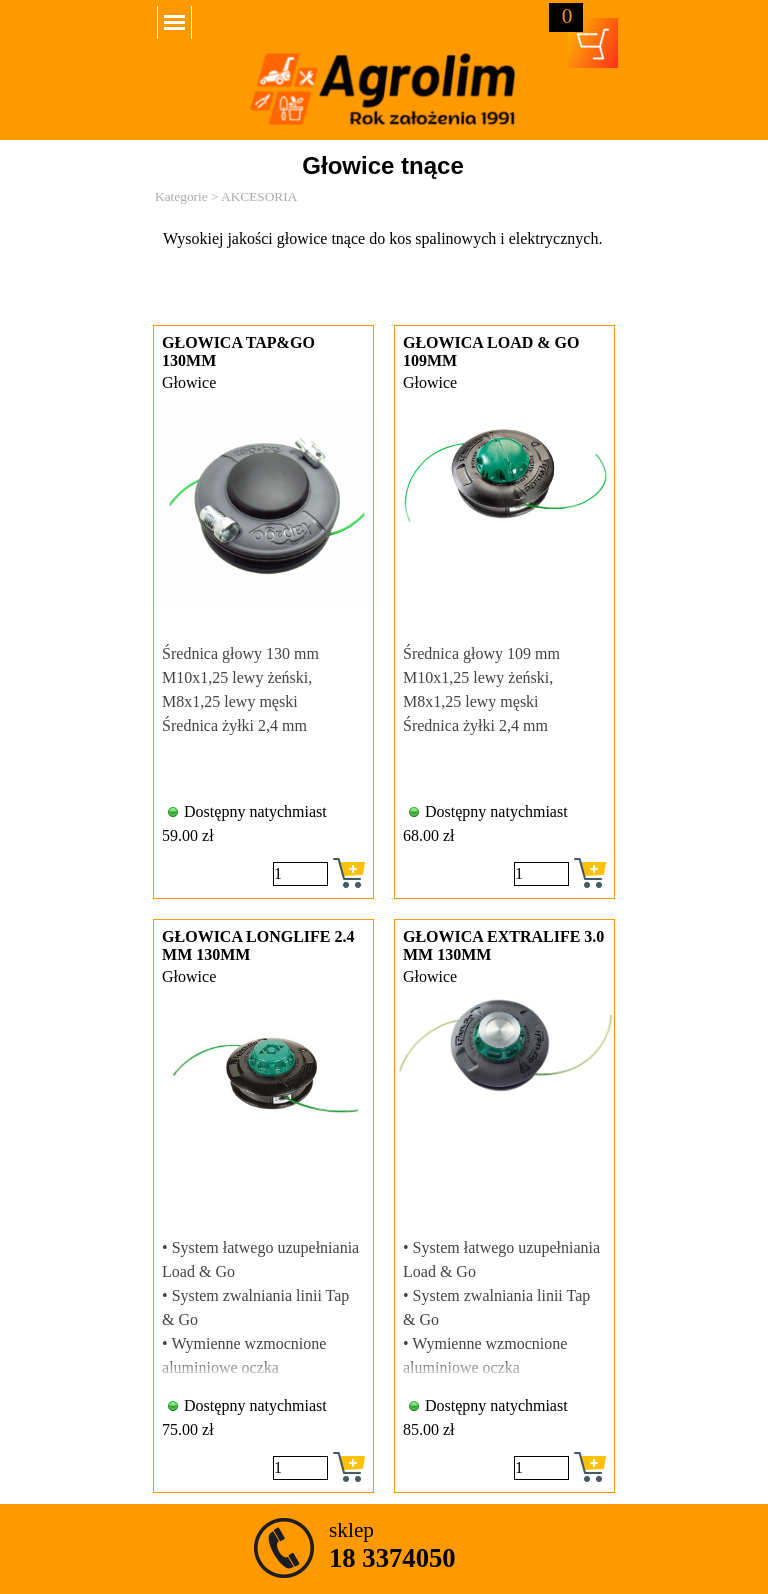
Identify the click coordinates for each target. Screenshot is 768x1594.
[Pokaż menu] (174, 22)
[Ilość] (300, 874)
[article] (263, 612)
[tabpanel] (384, 263)
